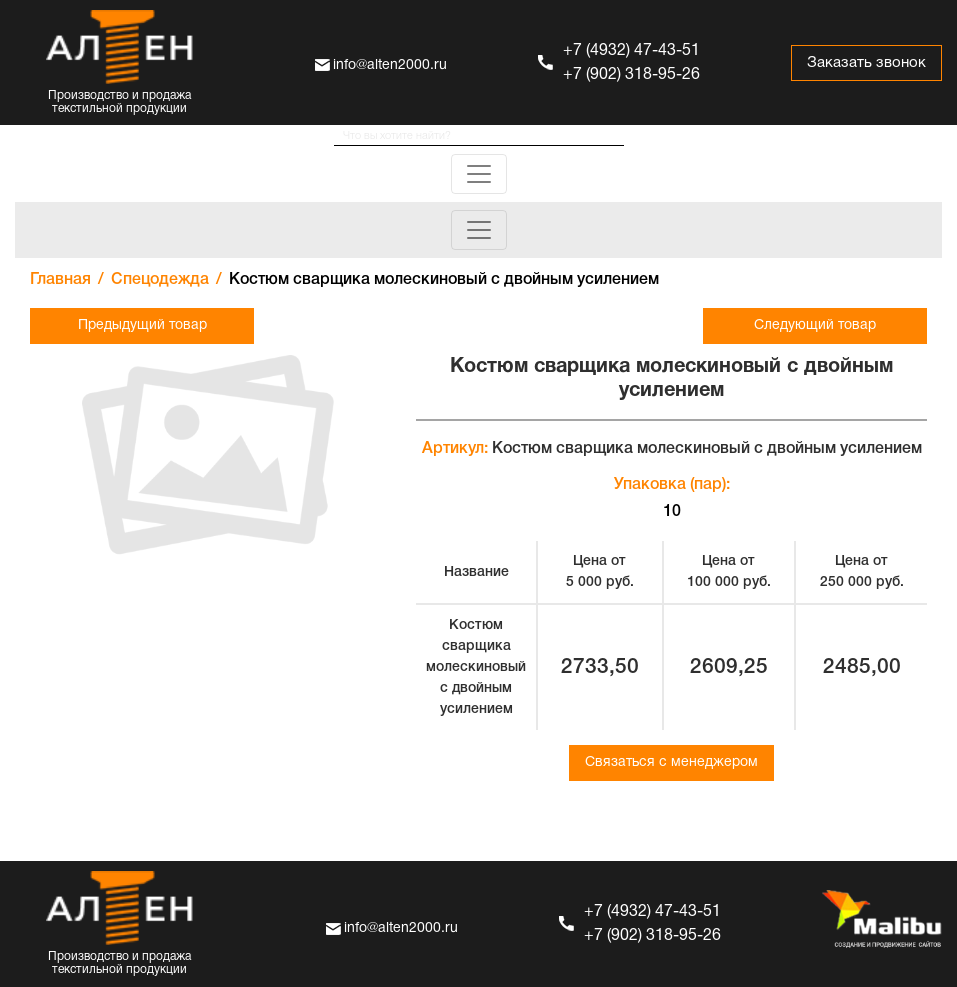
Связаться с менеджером (671, 762)
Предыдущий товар (142, 325)
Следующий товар (815, 325)
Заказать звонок (866, 63)
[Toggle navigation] (479, 174)
